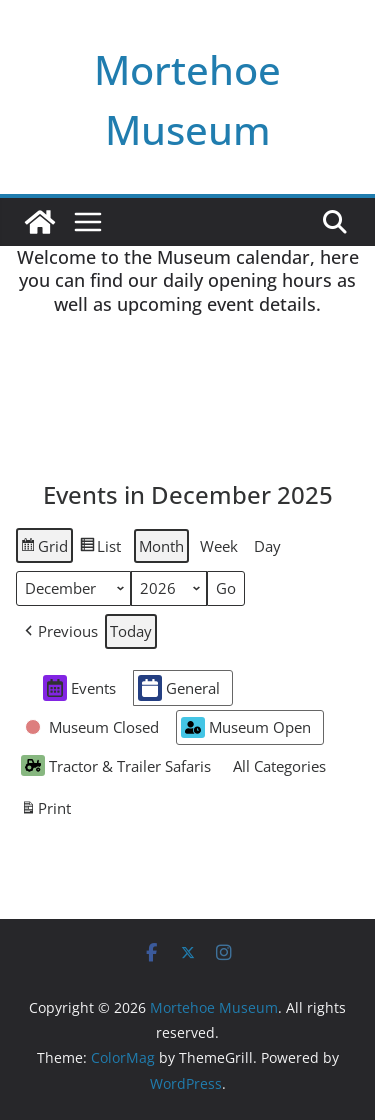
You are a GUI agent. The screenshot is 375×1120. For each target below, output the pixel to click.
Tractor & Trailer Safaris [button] (116, 765)
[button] (59, 631)
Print (45, 811)
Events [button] (79, 688)
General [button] (179, 688)
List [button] (100, 548)
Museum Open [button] (246, 727)
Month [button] (161, 546)
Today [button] (131, 631)
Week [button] (219, 546)
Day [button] (267, 546)
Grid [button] (44, 548)
